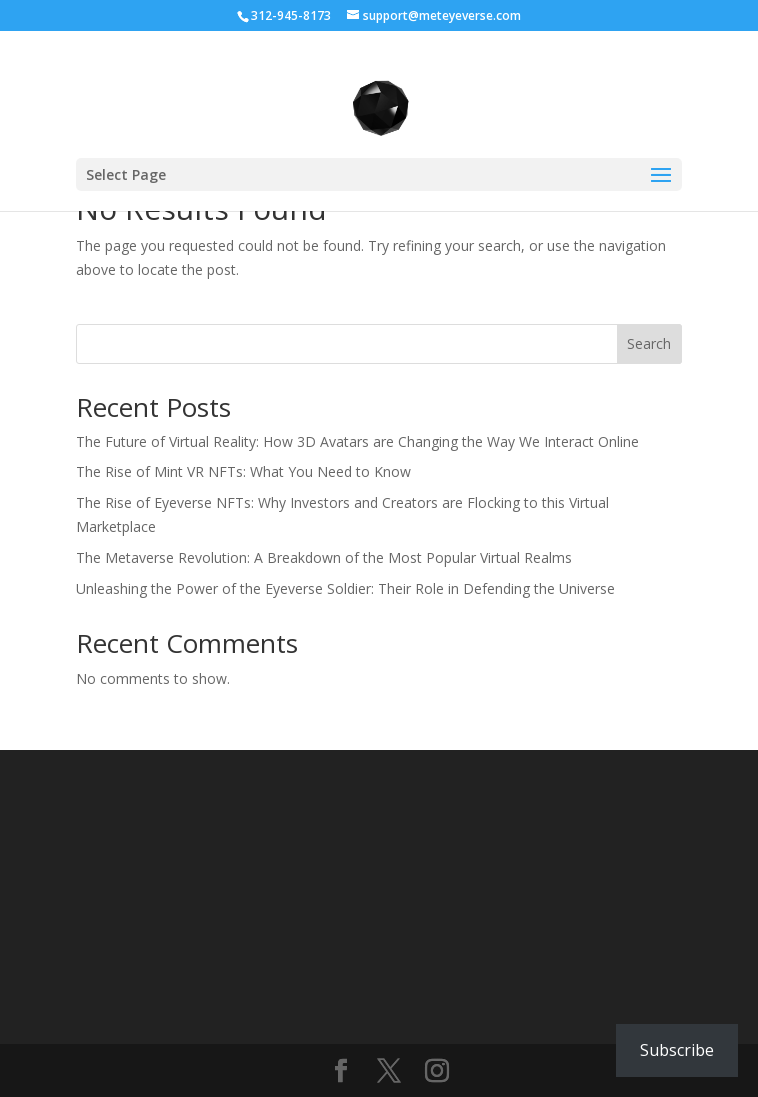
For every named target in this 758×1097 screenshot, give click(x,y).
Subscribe (677, 1050)
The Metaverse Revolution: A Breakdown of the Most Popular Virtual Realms (324, 557)
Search (649, 343)
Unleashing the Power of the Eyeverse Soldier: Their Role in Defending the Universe (345, 588)
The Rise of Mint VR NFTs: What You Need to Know (243, 471)
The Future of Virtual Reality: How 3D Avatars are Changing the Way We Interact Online (357, 441)
